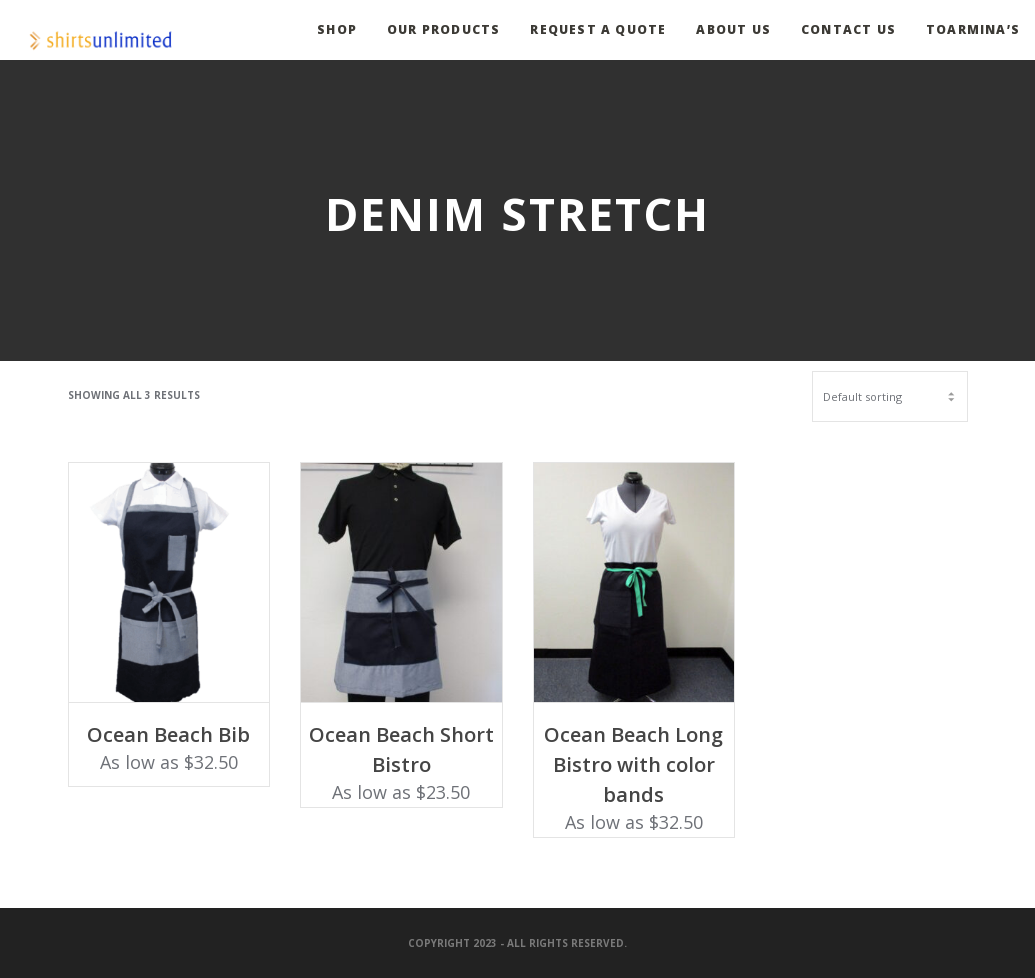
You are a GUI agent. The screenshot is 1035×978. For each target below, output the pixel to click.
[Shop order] (890, 396)
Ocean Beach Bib (168, 734)
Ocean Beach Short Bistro (401, 749)
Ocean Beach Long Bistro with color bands (633, 764)
